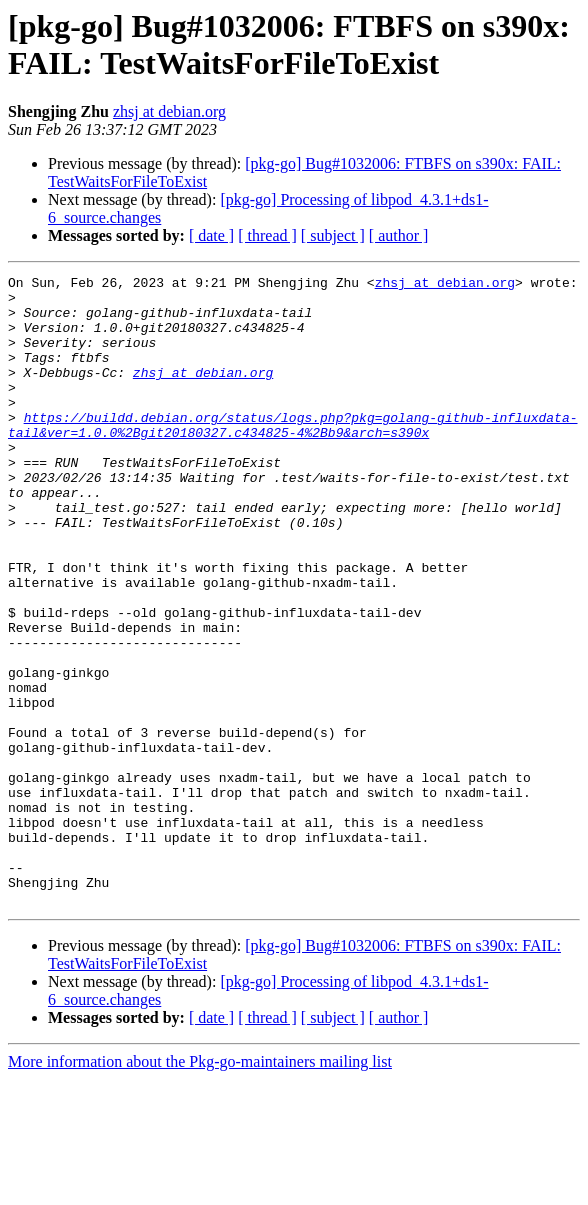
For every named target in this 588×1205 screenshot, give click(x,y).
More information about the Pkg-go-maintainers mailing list (200, 1187)
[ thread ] (267, 235)
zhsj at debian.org (169, 111)
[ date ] (211, 235)
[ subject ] (333, 235)
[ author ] (399, 235)
